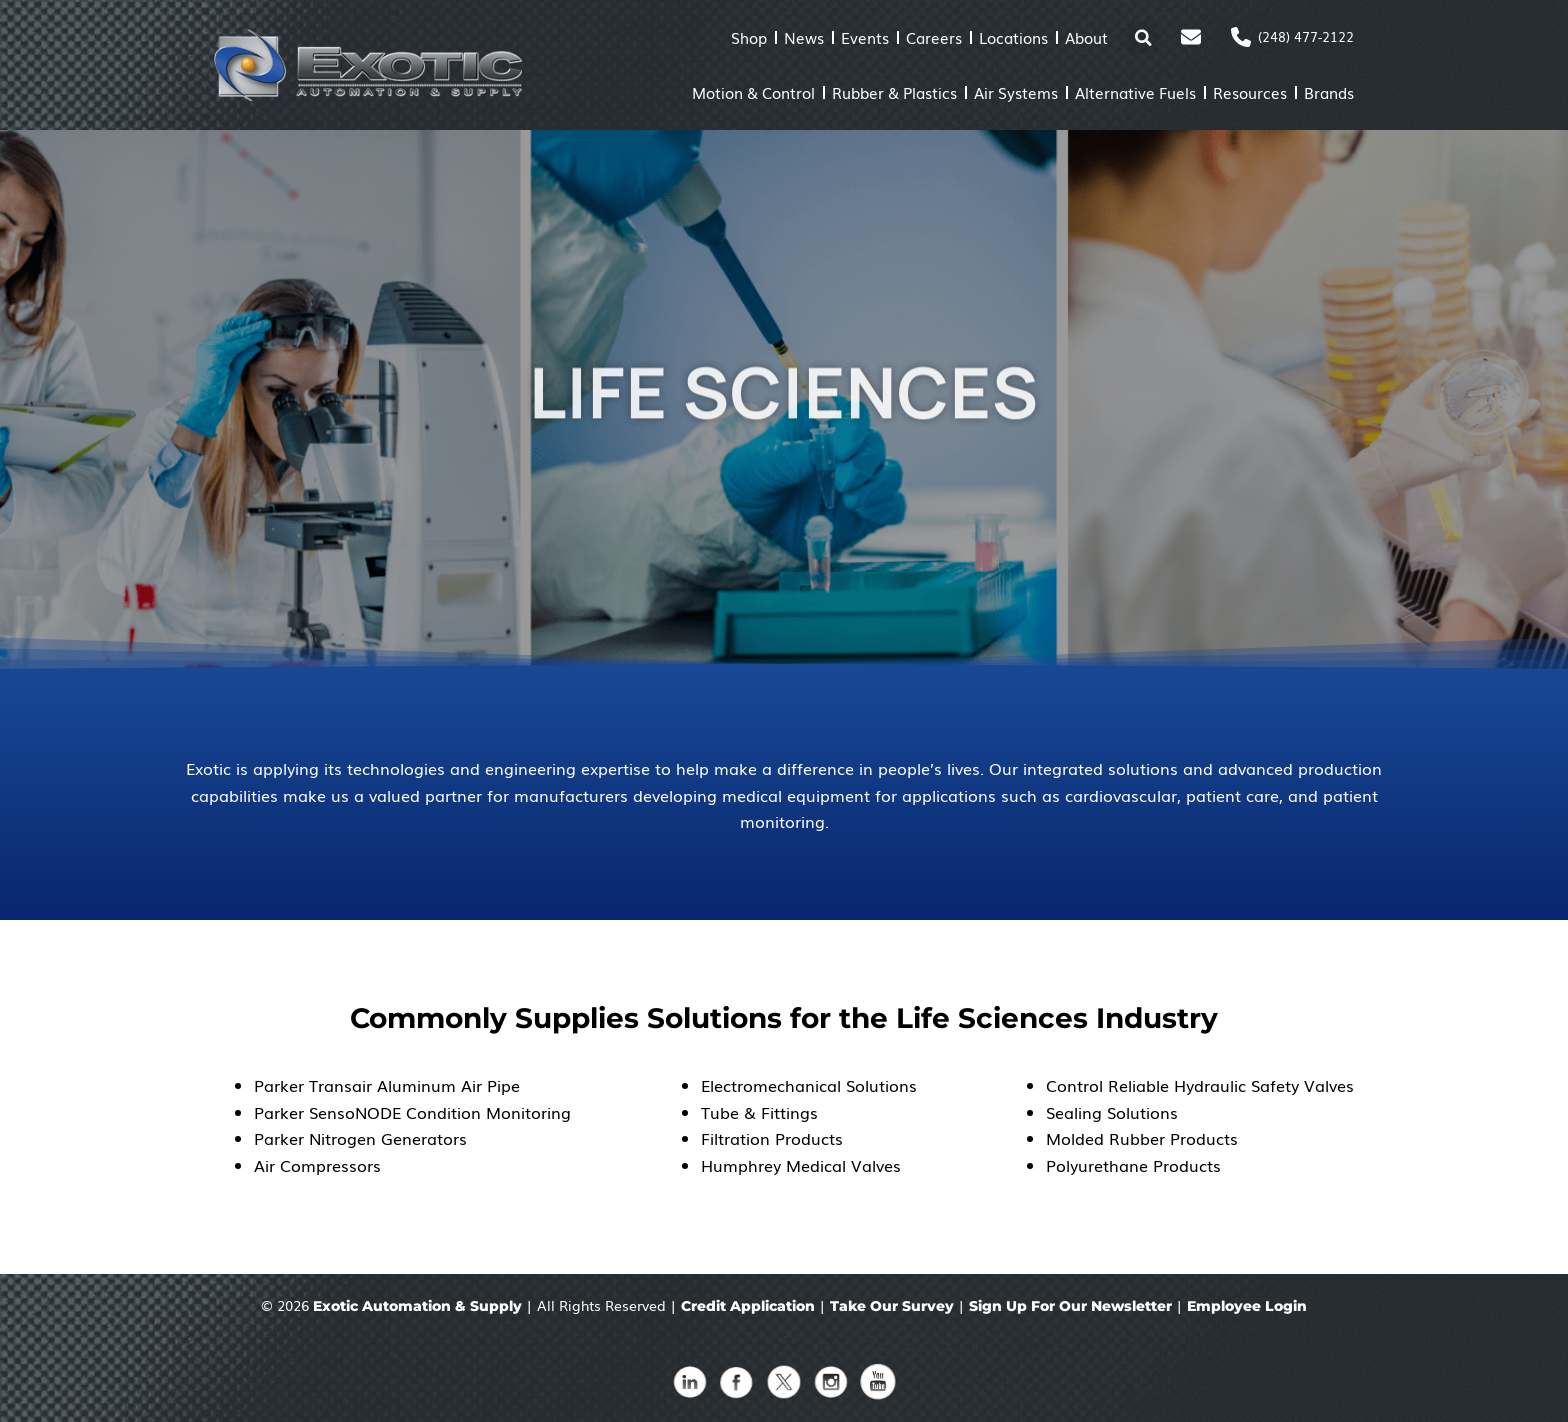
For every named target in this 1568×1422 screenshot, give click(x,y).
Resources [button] (1250, 92)
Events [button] (865, 37)
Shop (749, 37)
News (804, 37)
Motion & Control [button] (753, 92)
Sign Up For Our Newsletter (1070, 1306)
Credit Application (748, 1306)
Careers (934, 37)
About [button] (1086, 37)
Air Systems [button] (1016, 92)
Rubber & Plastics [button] (894, 92)
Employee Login (1247, 1306)
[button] (1143, 38)
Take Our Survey (892, 1306)
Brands (1329, 92)
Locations (1013, 37)
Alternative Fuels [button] (1135, 92)
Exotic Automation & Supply (417, 1306)
